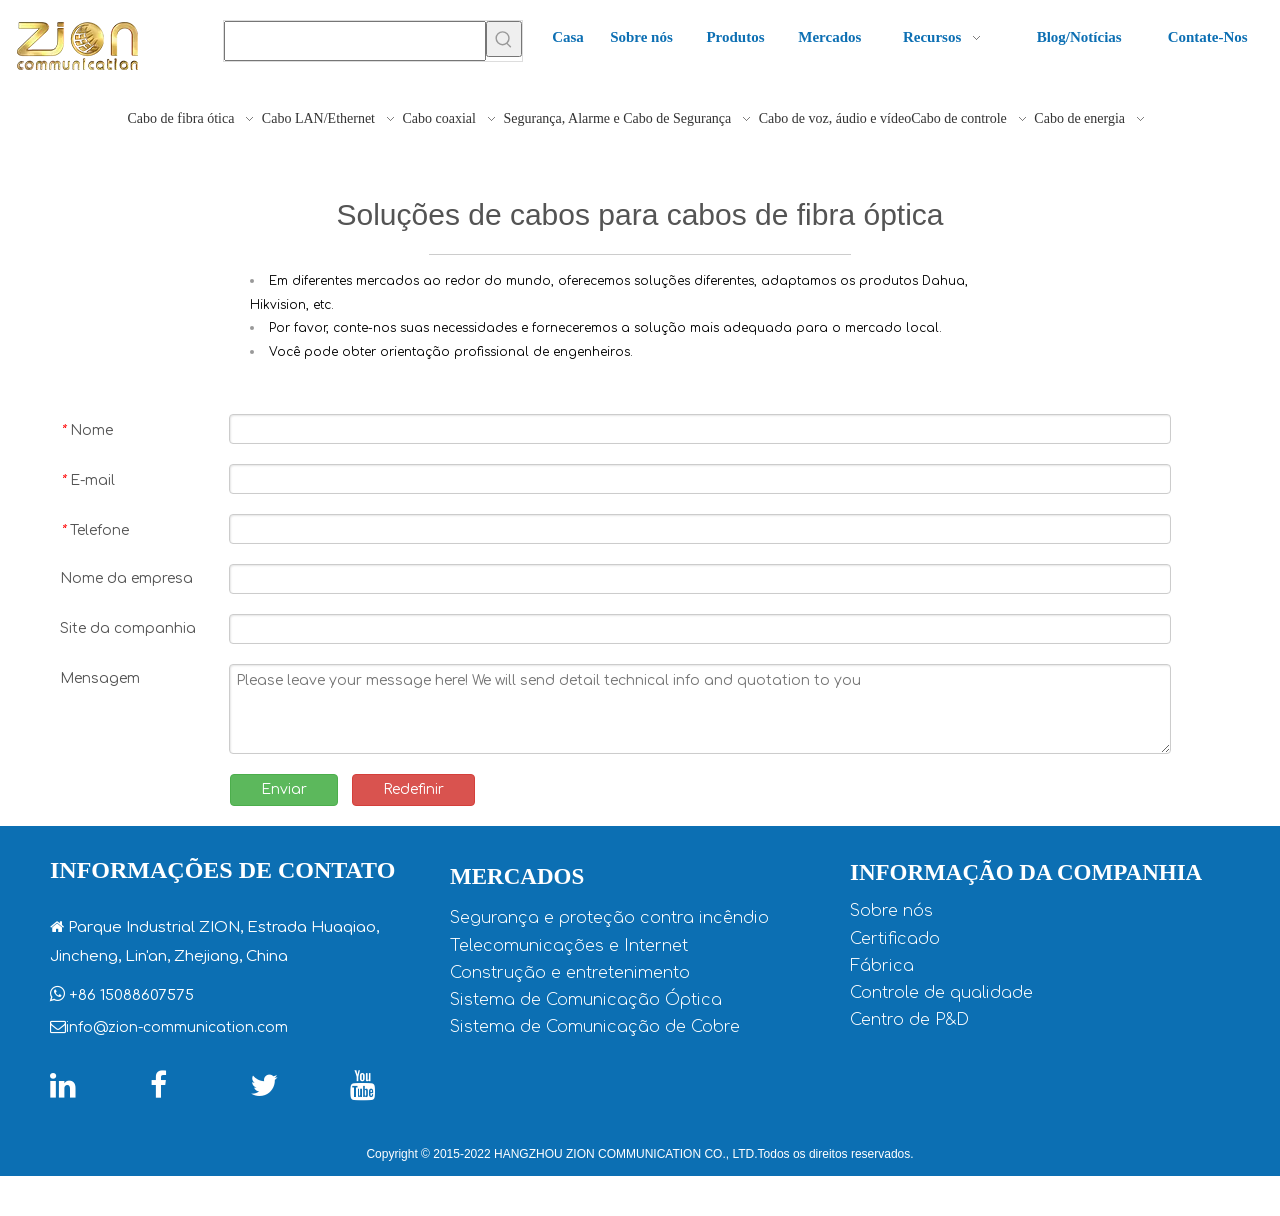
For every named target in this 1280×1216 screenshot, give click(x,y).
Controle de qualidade (941, 993)
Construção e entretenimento (570, 973)
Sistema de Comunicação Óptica (586, 1000)
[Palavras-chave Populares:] (504, 39)
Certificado (895, 939)
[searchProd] (355, 41)
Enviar (284, 789)
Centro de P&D (909, 1020)
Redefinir (413, 789)
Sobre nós (891, 911)
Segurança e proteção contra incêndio (609, 918)
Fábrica (882, 966)
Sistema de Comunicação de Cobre (595, 1027)
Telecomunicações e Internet (569, 946)
